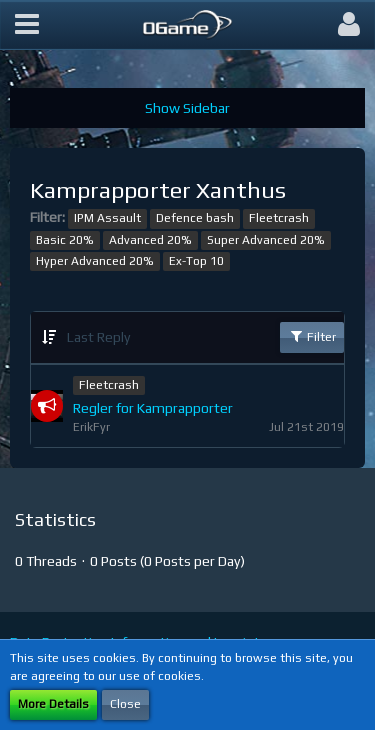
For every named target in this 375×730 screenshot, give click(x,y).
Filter (312, 336)
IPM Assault (107, 218)
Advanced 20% (150, 240)
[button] (27, 25)
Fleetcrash (279, 218)
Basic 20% (65, 240)
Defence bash (195, 218)
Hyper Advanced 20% (95, 261)
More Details (53, 704)
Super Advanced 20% (266, 240)
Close (125, 704)
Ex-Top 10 (196, 261)
